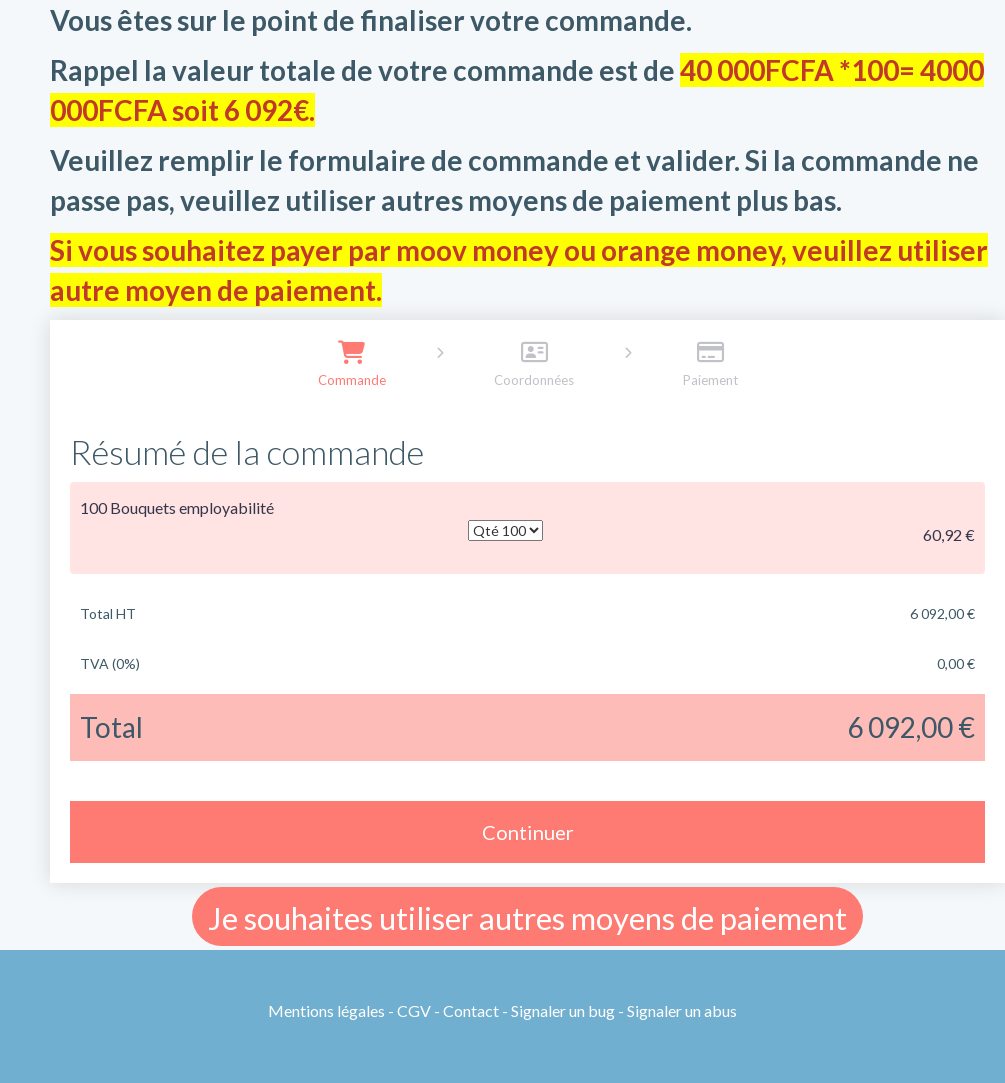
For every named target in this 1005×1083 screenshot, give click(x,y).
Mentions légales (326, 1010)
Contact (471, 1010)
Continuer (528, 832)
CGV (414, 1010)
